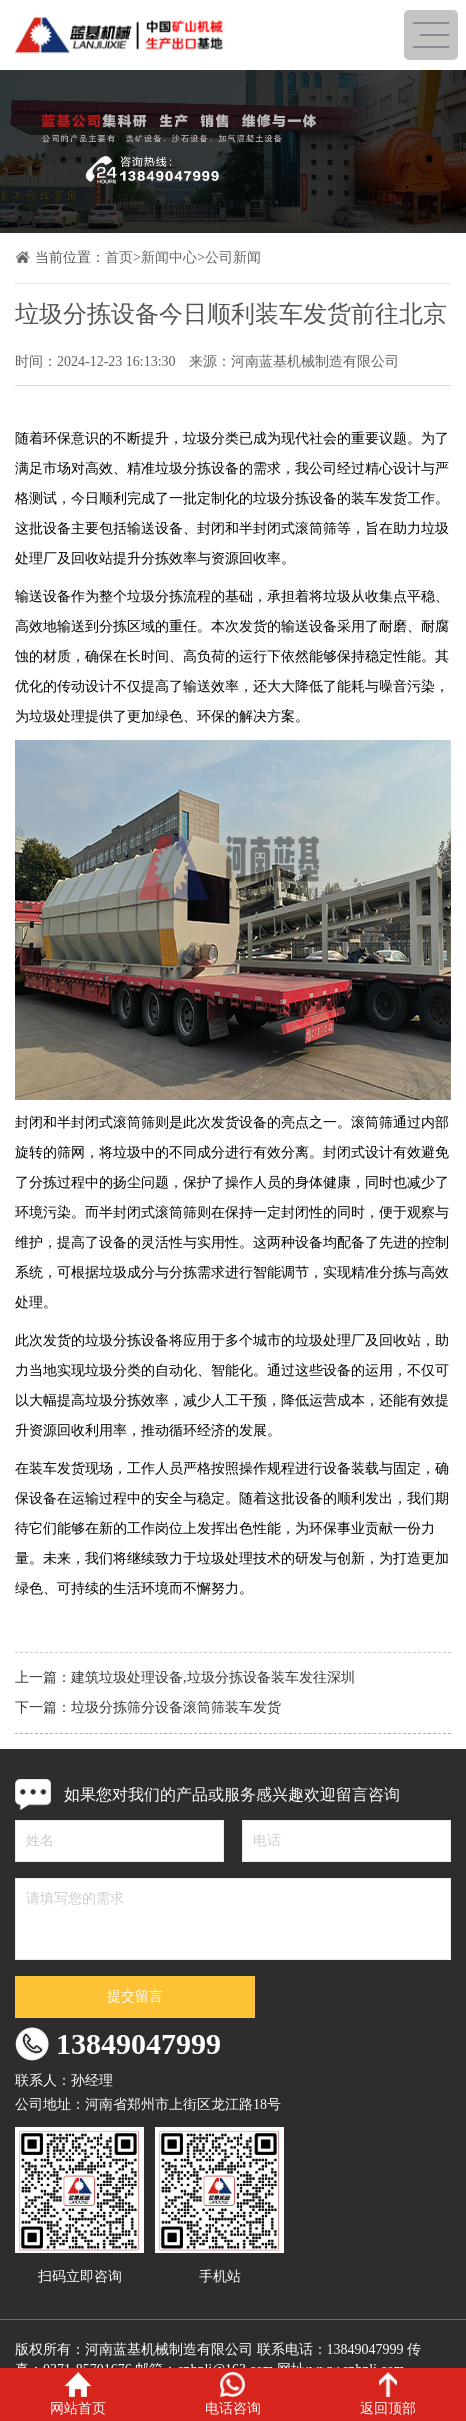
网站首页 (78, 2394)
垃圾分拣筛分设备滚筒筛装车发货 (176, 1707)
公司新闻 (233, 257)
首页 (119, 257)
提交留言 (135, 1996)
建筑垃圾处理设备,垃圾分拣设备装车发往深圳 (213, 1677)
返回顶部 (388, 2394)
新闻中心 (169, 257)
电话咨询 (233, 2394)
